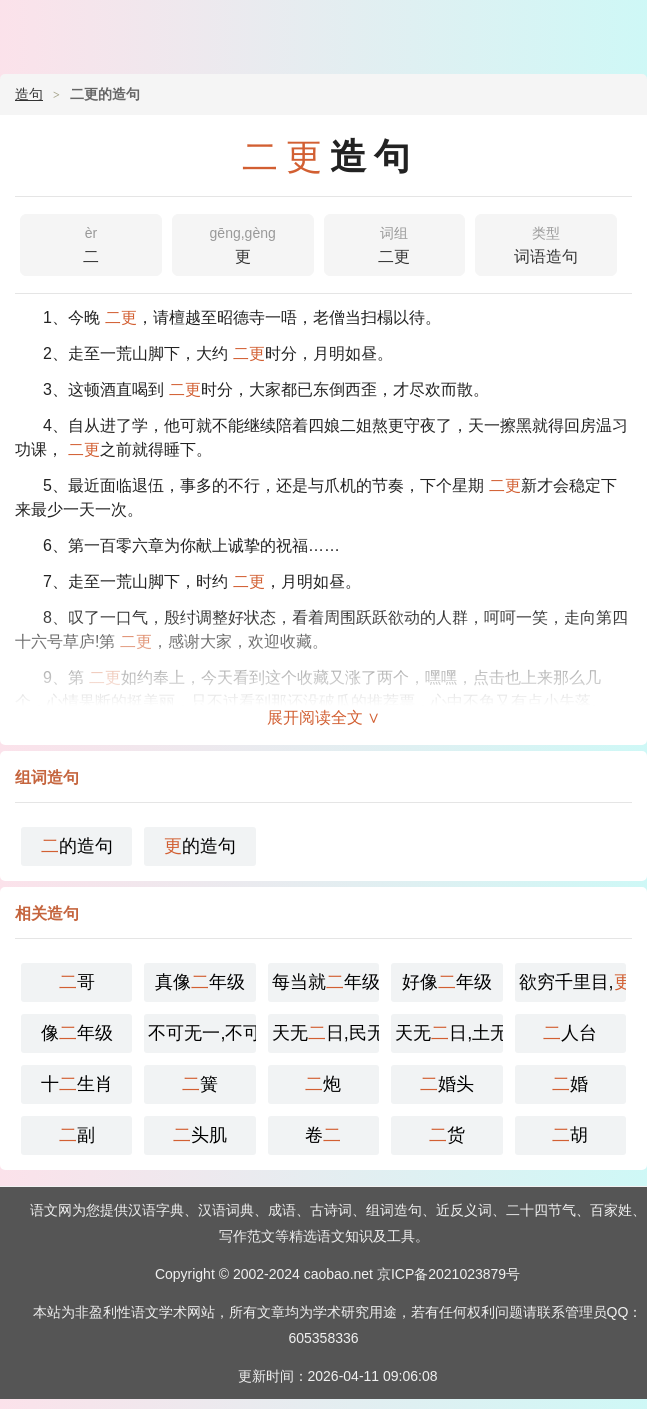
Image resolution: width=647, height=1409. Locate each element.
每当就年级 (325, 982)
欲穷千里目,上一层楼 (572, 982)
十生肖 (77, 1084)
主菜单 (619, 30)
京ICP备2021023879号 (448, 1274)
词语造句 (546, 243)
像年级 (77, 1033)
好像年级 (447, 982)
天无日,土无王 (448, 1033)
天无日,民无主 (325, 1033)
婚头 (447, 1084)
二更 (395, 243)
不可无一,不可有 (201, 1033)
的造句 (77, 846)
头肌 (200, 1135)
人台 (570, 1033)
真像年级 (200, 982)
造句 (29, 94)
